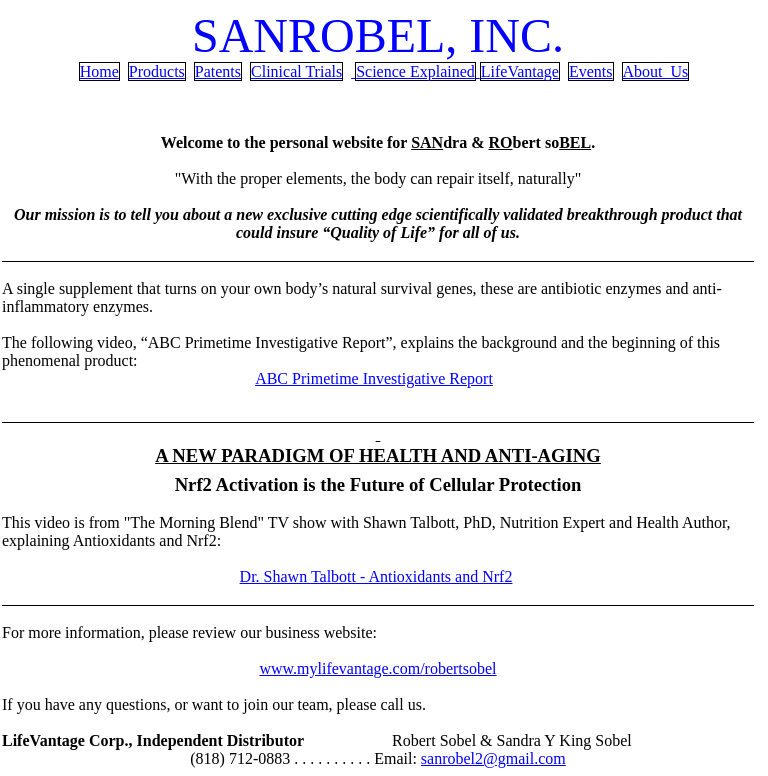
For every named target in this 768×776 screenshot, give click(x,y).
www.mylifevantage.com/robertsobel (377, 668)
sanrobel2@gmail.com (493, 758)
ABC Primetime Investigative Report (374, 378)
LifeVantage (520, 71)
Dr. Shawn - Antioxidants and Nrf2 (376, 576)
